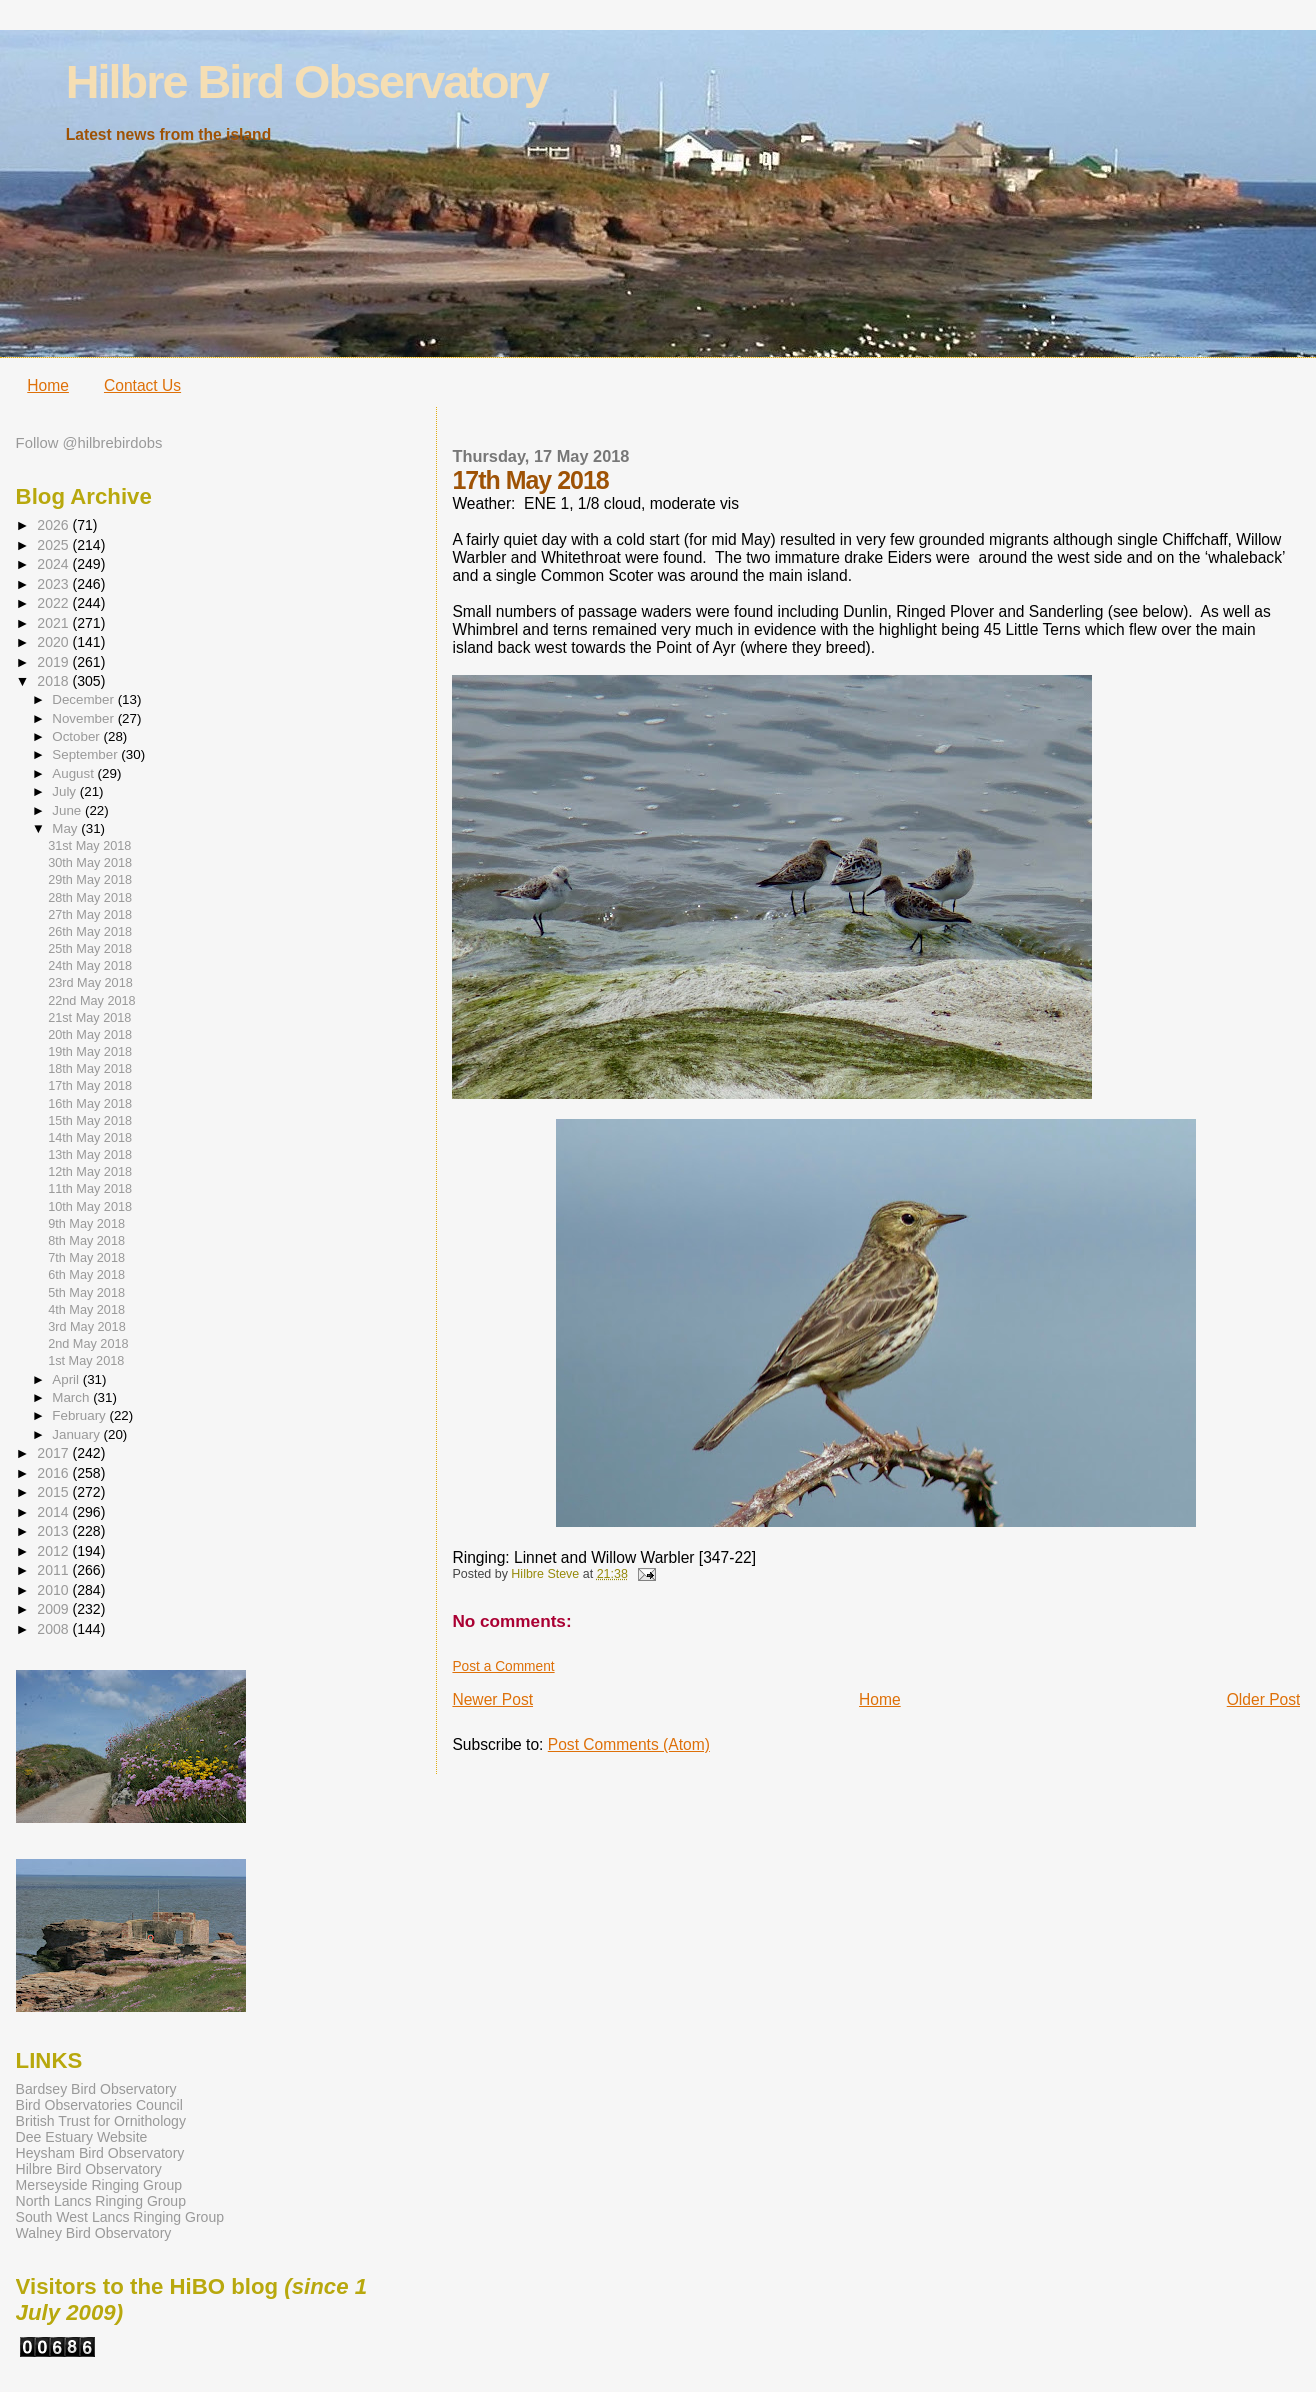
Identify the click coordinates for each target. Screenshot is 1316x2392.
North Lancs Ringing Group (101, 2201)
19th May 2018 (90, 1052)
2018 (54, 681)
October (77, 736)
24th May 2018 (90, 966)
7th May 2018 (86, 1258)
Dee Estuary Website (82, 2137)
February (80, 1415)
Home (48, 385)
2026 (54, 525)
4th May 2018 (86, 1310)
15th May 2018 (90, 1121)
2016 (54, 1473)
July (65, 791)
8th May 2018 (86, 1241)
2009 (54, 1609)
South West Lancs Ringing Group (120, 2217)
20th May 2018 (90, 1035)
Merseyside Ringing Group (99, 2185)
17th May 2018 (90, 1086)
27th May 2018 (90, 915)
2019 (54, 662)
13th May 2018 (90, 1155)
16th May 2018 (90, 1104)
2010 (54, 1590)
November (84, 718)
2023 (54, 584)
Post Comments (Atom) (629, 1744)
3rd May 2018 (87, 1327)
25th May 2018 (90, 949)
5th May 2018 (86, 1293)
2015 (54, 1492)
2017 (54, 1453)
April (67, 1379)
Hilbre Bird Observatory (307, 82)
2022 (54, 603)
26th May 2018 (90, 932)
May (66, 828)
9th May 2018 (86, 1224)
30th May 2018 (90, 863)
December (84, 699)
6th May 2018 (86, 1275)
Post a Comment (503, 1666)
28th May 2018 (90, 898)
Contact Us (142, 385)
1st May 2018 (86, 1361)
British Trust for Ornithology (101, 2121)
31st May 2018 (89, 846)
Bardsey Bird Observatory (96, 2089)
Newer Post (492, 1699)
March (72, 1397)
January (77, 1434)
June (68, 810)
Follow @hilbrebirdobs (89, 443)
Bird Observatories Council (99, 2105)
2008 (54, 1629)
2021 (54, 623)
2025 (54, 545)
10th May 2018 (90, 1207)
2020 (54, 642)
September (86, 754)
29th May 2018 (90, 880)
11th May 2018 (90, 1189)
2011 (54, 1570)
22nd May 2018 (91, 1001)
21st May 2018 (89, 1018)
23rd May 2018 (90, 983)
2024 (54, 564)
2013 (54, 1531)
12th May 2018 (90, 1172)
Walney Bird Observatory (94, 2233)
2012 (54, 1551)
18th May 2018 (90, 1069)
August (74, 773)
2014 (54, 1512)
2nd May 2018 (88, 1344)
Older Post (1264, 1699)
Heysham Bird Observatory (100, 2153)
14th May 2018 (90, 1138)
